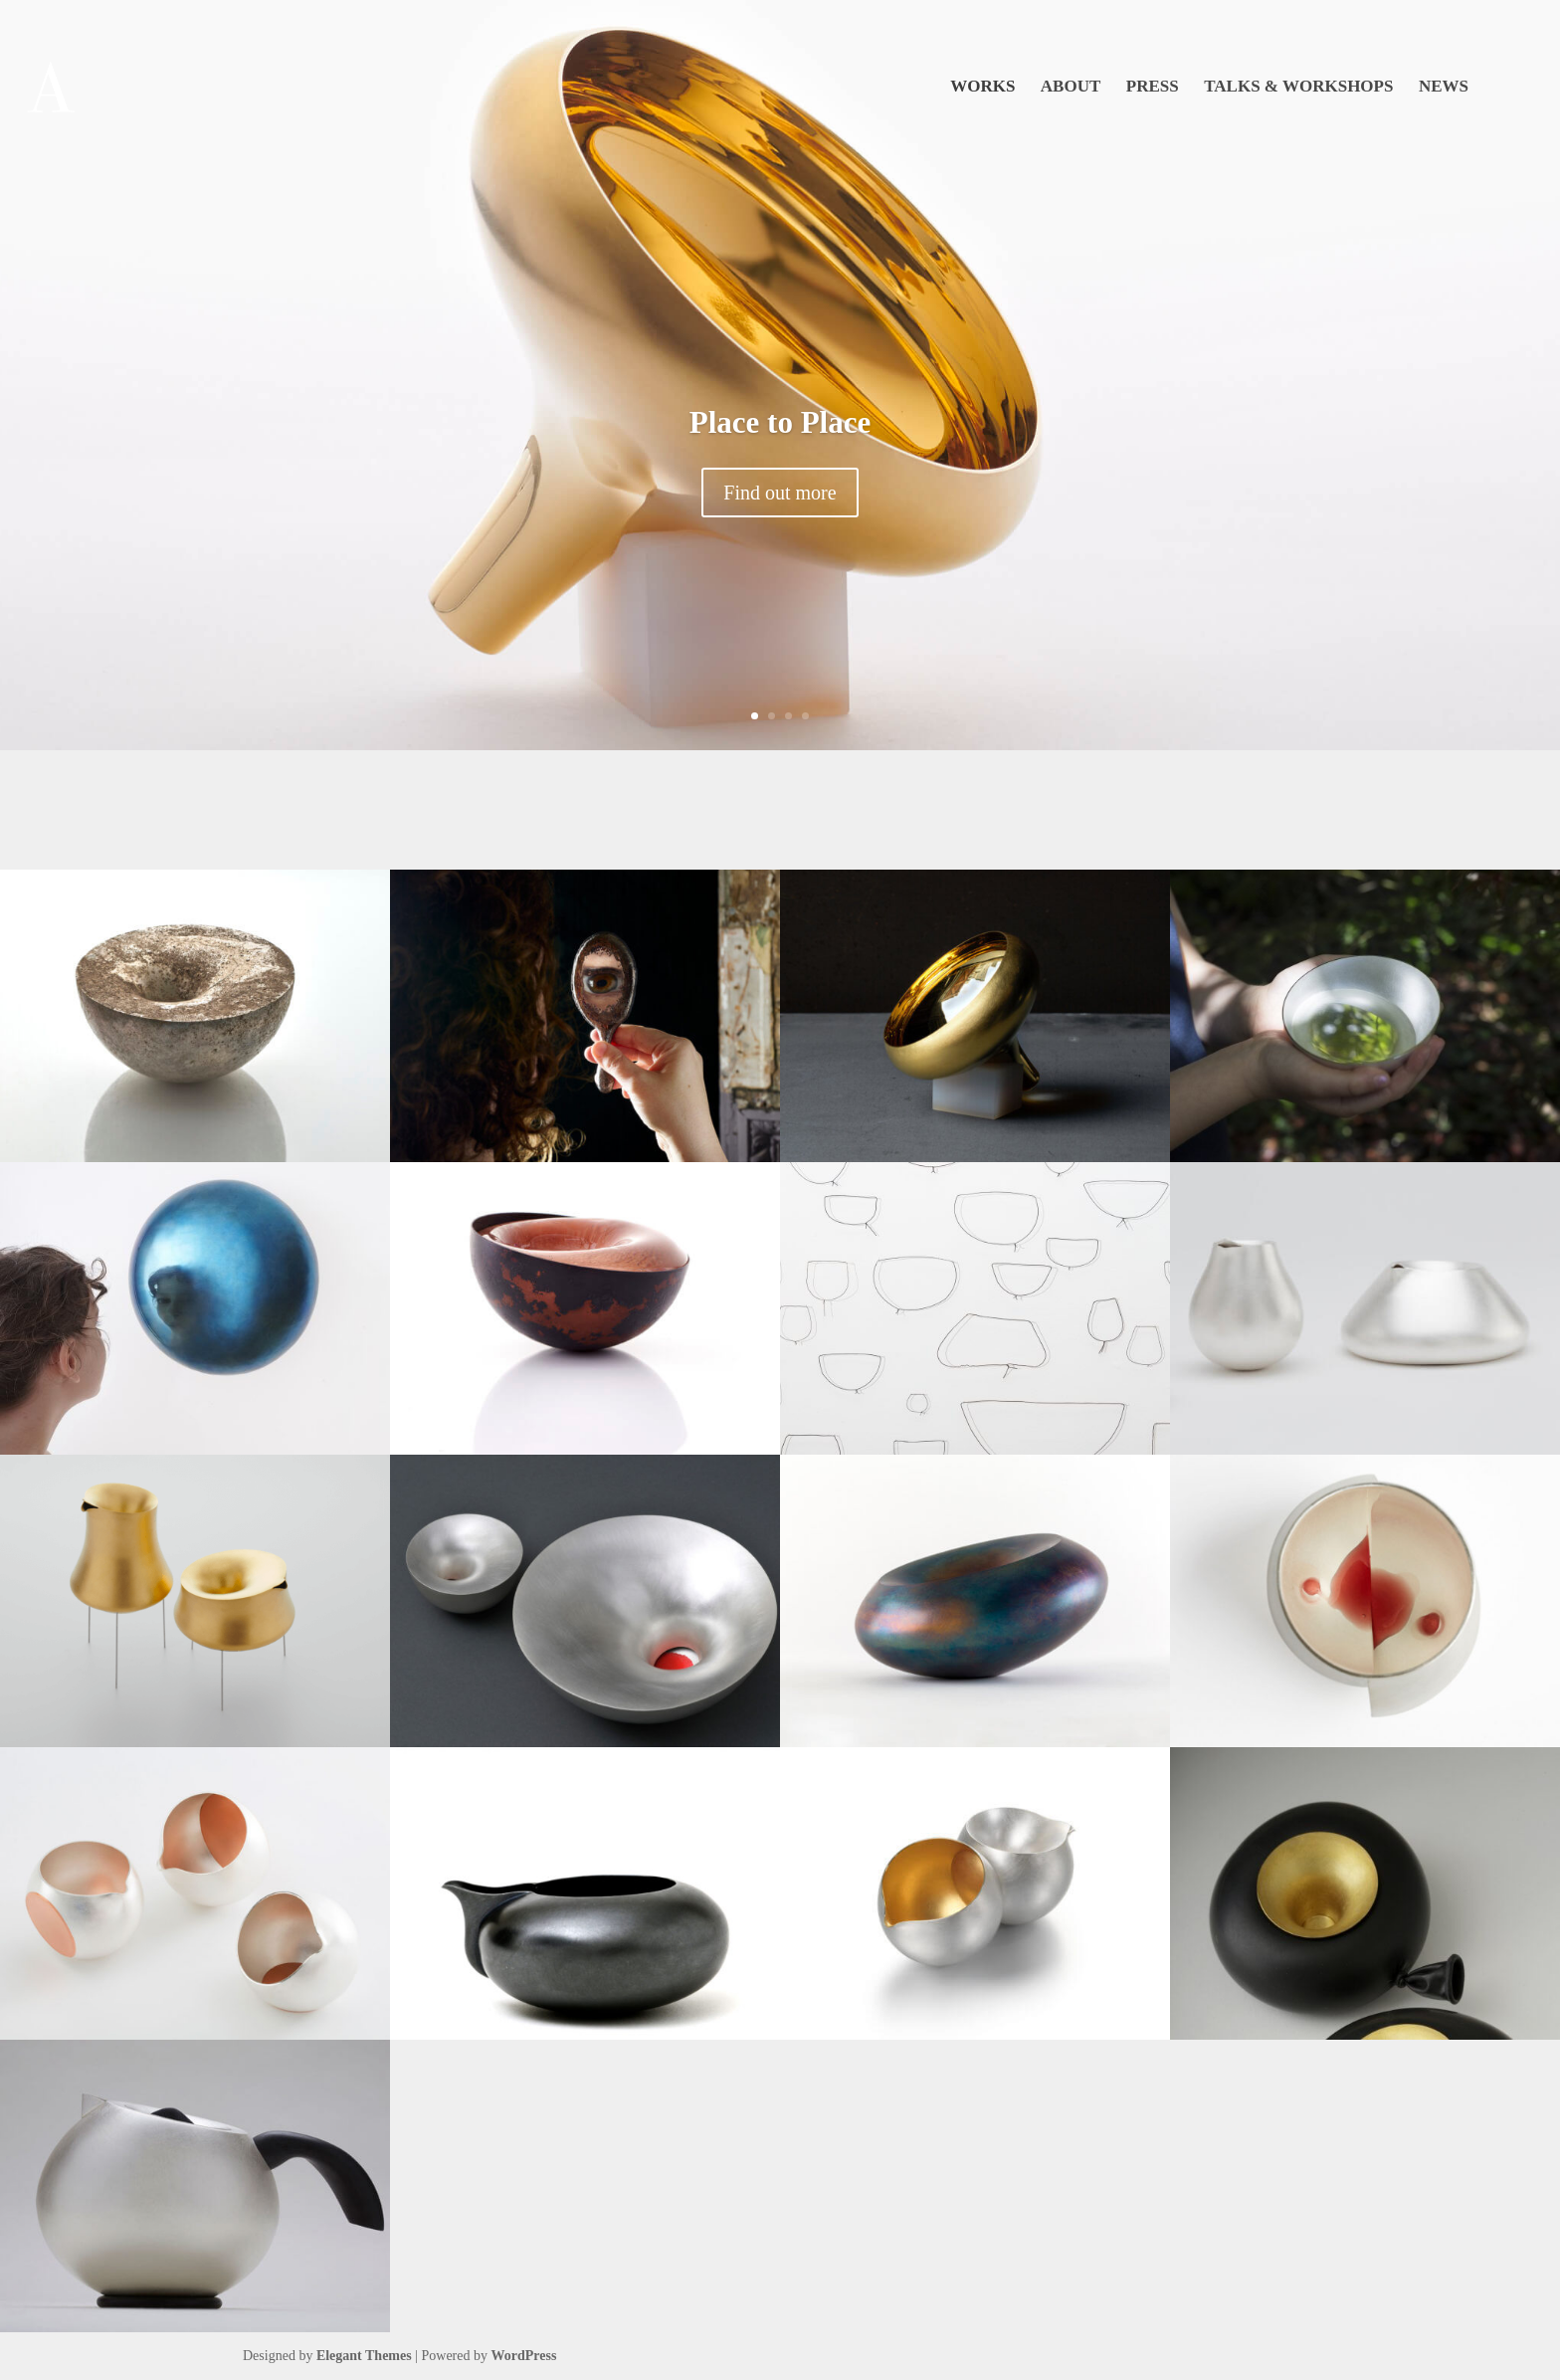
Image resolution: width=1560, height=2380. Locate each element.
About (1070, 88)
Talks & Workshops (1298, 88)
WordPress (524, 2355)
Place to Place (780, 422)
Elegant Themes (364, 2355)
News (1443, 88)
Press (1152, 88)
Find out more (779, 492)
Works (982, 88)
